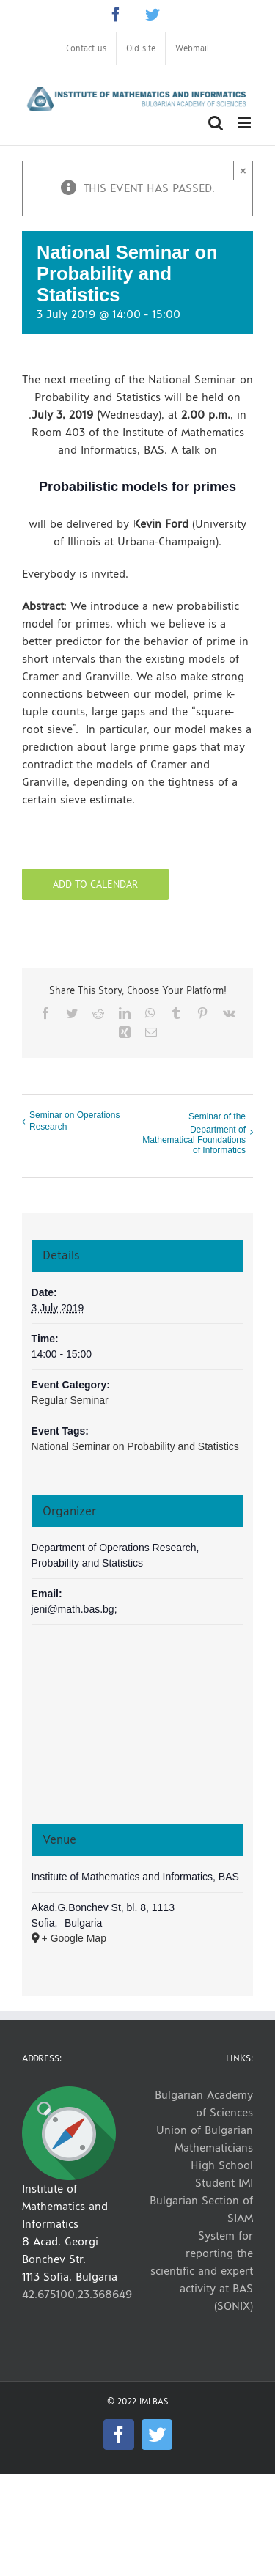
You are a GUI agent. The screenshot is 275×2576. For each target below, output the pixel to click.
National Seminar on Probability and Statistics (135, 1446)
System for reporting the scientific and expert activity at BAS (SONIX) (201, 2271)
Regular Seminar (70, 1400)
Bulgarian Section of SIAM (201, 2209)
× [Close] (243, 170)
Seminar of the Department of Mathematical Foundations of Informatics (194, 1133)
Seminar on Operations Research (74, 1121)
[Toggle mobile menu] (245, 122)
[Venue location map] (138, 1731)
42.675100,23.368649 (77, 2294)
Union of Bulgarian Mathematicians (204, 2138)
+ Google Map (74, 1938)
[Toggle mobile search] (215, 122)
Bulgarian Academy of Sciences (204, 2103)
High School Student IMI (222, 2174)
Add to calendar (95, 884)
